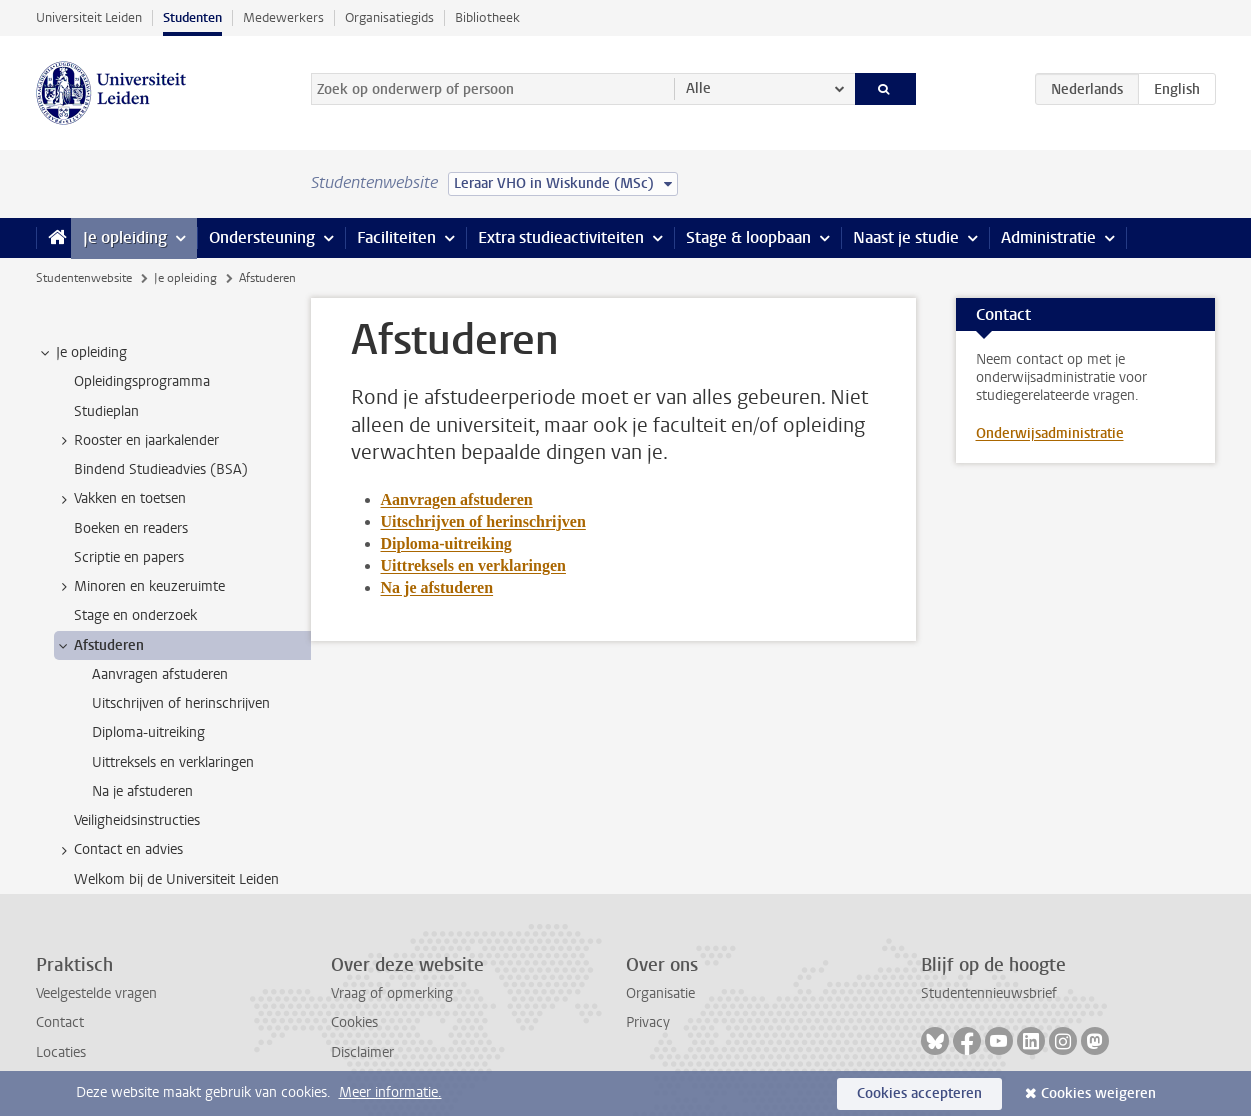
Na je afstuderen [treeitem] (142, 791)
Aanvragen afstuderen (457, 499)
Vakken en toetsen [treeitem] (120, 499)
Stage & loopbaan (748, 237)
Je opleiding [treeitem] (82, 353)
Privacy (648, 1022)
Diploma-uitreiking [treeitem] (148, 732)
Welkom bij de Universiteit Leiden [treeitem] (176, 879)
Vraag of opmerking (392, 993)
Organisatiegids (389, 17)
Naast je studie (906, 237)
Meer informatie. (390, 1092)
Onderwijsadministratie (1050, 433)
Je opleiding (125, 237)
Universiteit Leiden (89, 17)
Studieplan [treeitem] (106, 411)
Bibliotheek (487, 17)
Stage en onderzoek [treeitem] (135, 615)
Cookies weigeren (1098, 1093)
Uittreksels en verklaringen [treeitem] (173, 762)
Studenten (192, 17)
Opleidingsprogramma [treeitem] (142, 381)
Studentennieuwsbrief (989, 993)
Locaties (61, 1052)
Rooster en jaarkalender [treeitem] (137, 441)
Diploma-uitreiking (446, 543)
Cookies (354, 1022)
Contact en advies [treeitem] (119, 850)
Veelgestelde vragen (96, 993)
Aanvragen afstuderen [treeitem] (160, 674)
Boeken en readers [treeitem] (131, 528)
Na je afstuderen (437, 587)
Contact (60, 1022)
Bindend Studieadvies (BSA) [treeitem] (161, 469)
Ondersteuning (262, 237)
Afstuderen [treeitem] (99, 646)
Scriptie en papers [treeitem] (129, 557)
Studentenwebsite (84, 278)
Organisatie (660, 993)
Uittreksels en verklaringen (473, 565)
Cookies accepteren (919, 1093)
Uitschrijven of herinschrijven (483, 521)
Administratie (1048, 237)
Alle (698, 88)
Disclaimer (362, 1052)
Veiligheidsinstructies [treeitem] (137, 820)
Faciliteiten (396, 237)
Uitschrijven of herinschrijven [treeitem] (181, 703)
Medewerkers (283, 17)
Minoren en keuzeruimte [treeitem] (140, 587)
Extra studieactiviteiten (561, 237)
